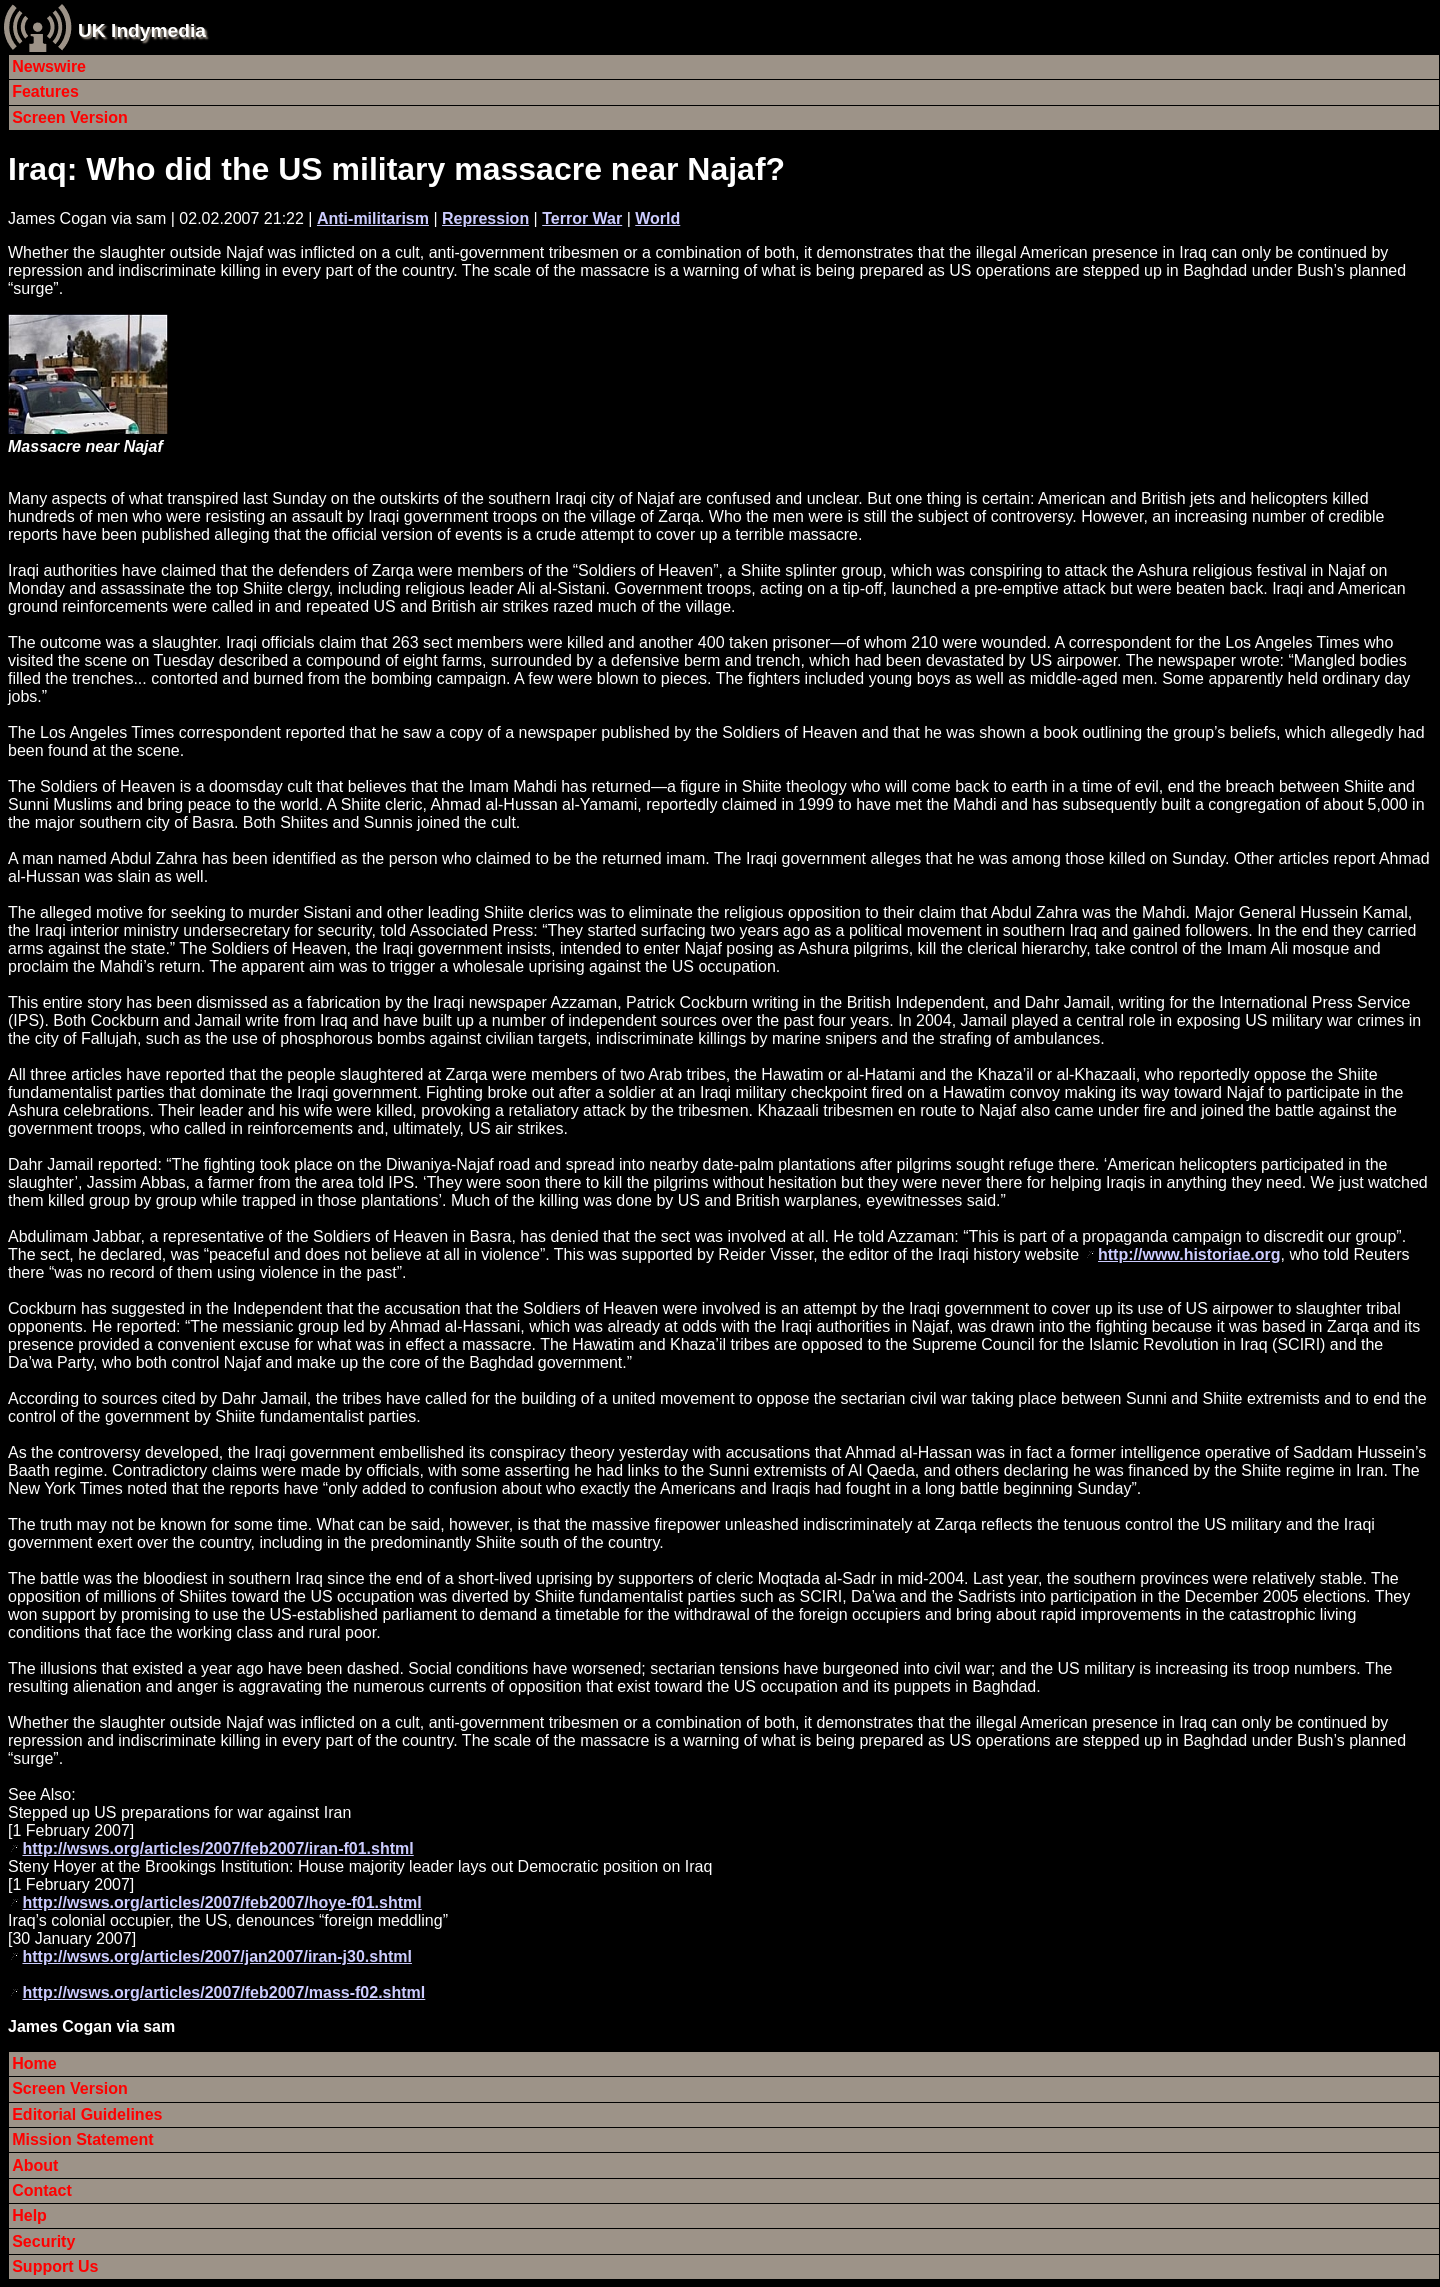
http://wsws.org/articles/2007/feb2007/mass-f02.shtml (223, 1992)
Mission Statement (82, 2139)
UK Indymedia (142, 30)
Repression (485, 218)
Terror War (582, 218)
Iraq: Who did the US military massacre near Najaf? (396, 169)
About (35, 2165)
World (657, 218)
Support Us (55, 2266)
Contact (42, 2190)
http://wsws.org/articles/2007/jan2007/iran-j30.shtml (216, 1956)
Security (43, 2241)
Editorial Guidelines (87, 2114)
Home (34, 2063)
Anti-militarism (373, 218)
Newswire (49, 66)
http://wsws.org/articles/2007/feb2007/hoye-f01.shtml (221, 1902)
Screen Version (70, 117)
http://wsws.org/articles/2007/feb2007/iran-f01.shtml (217, 1848)
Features (45, 91)
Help (29, 2215)
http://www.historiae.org (1189, 1254)
